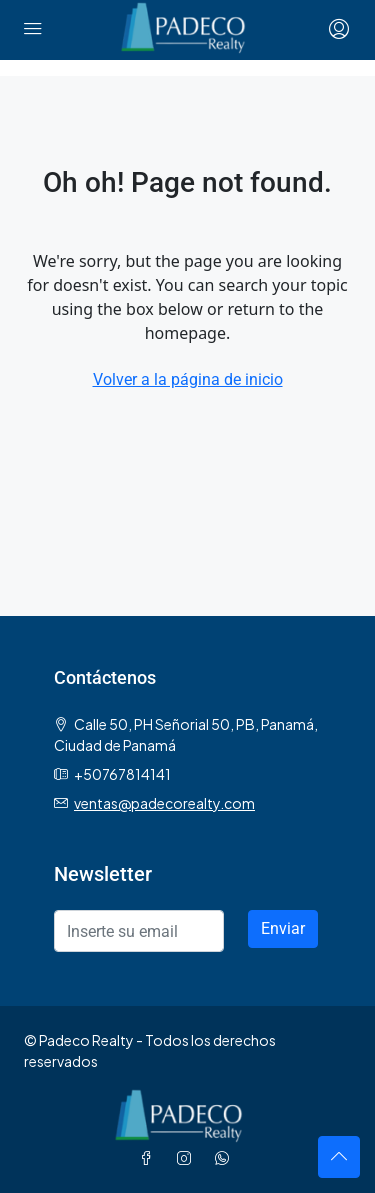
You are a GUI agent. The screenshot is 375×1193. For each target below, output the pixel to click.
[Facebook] (150, 1158)
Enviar (283, 928)
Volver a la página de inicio (188, 379)
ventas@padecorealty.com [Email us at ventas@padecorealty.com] (164, 803)
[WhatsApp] (226, 1158)
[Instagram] (188, 1158)
